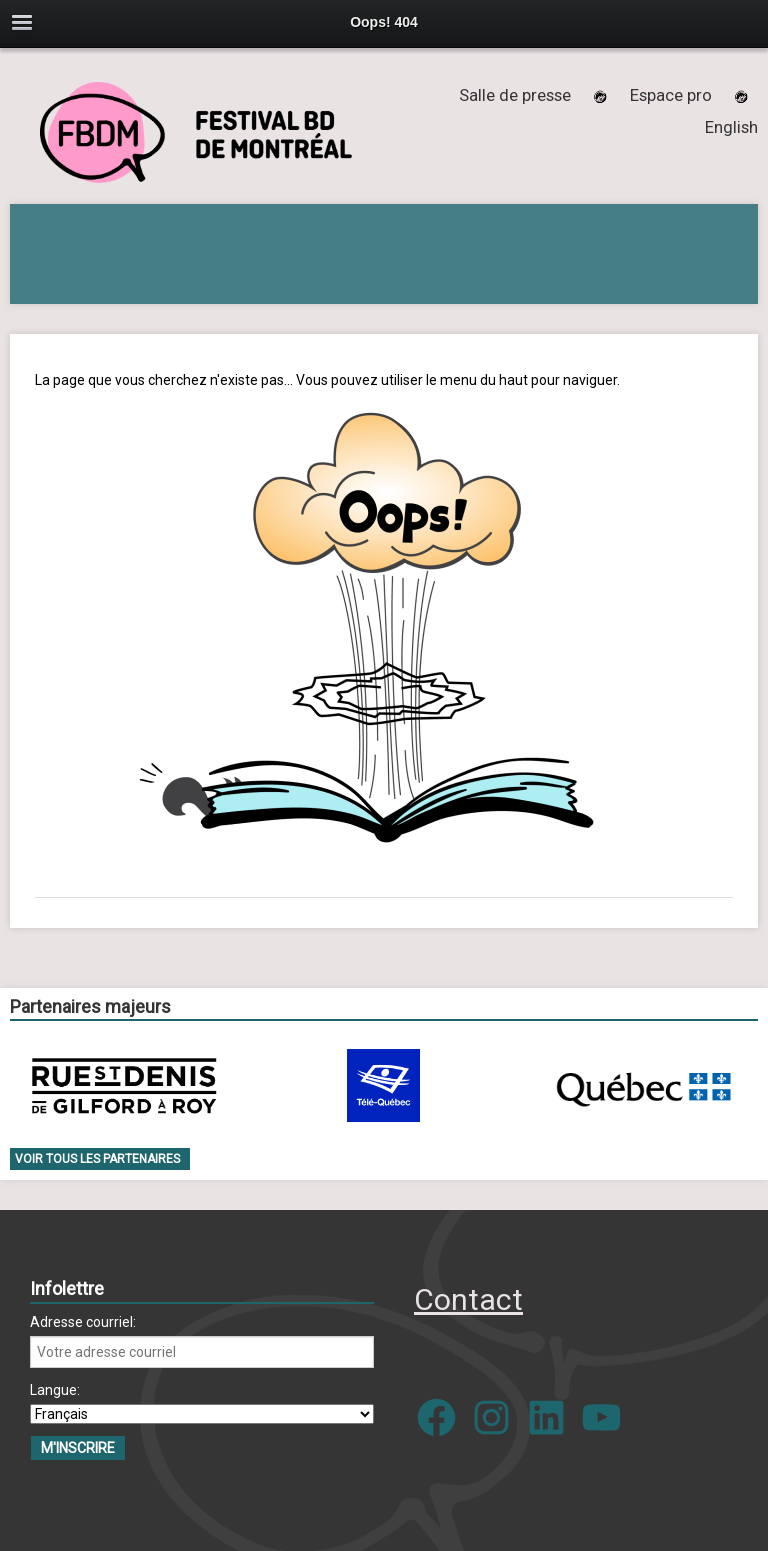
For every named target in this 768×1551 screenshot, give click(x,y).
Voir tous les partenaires (97, 1159)
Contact (468, 1299)
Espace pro (671, 95)
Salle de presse (515, 95)
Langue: (55, 1390)
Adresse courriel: (83, 1322)
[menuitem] (731, 127)
